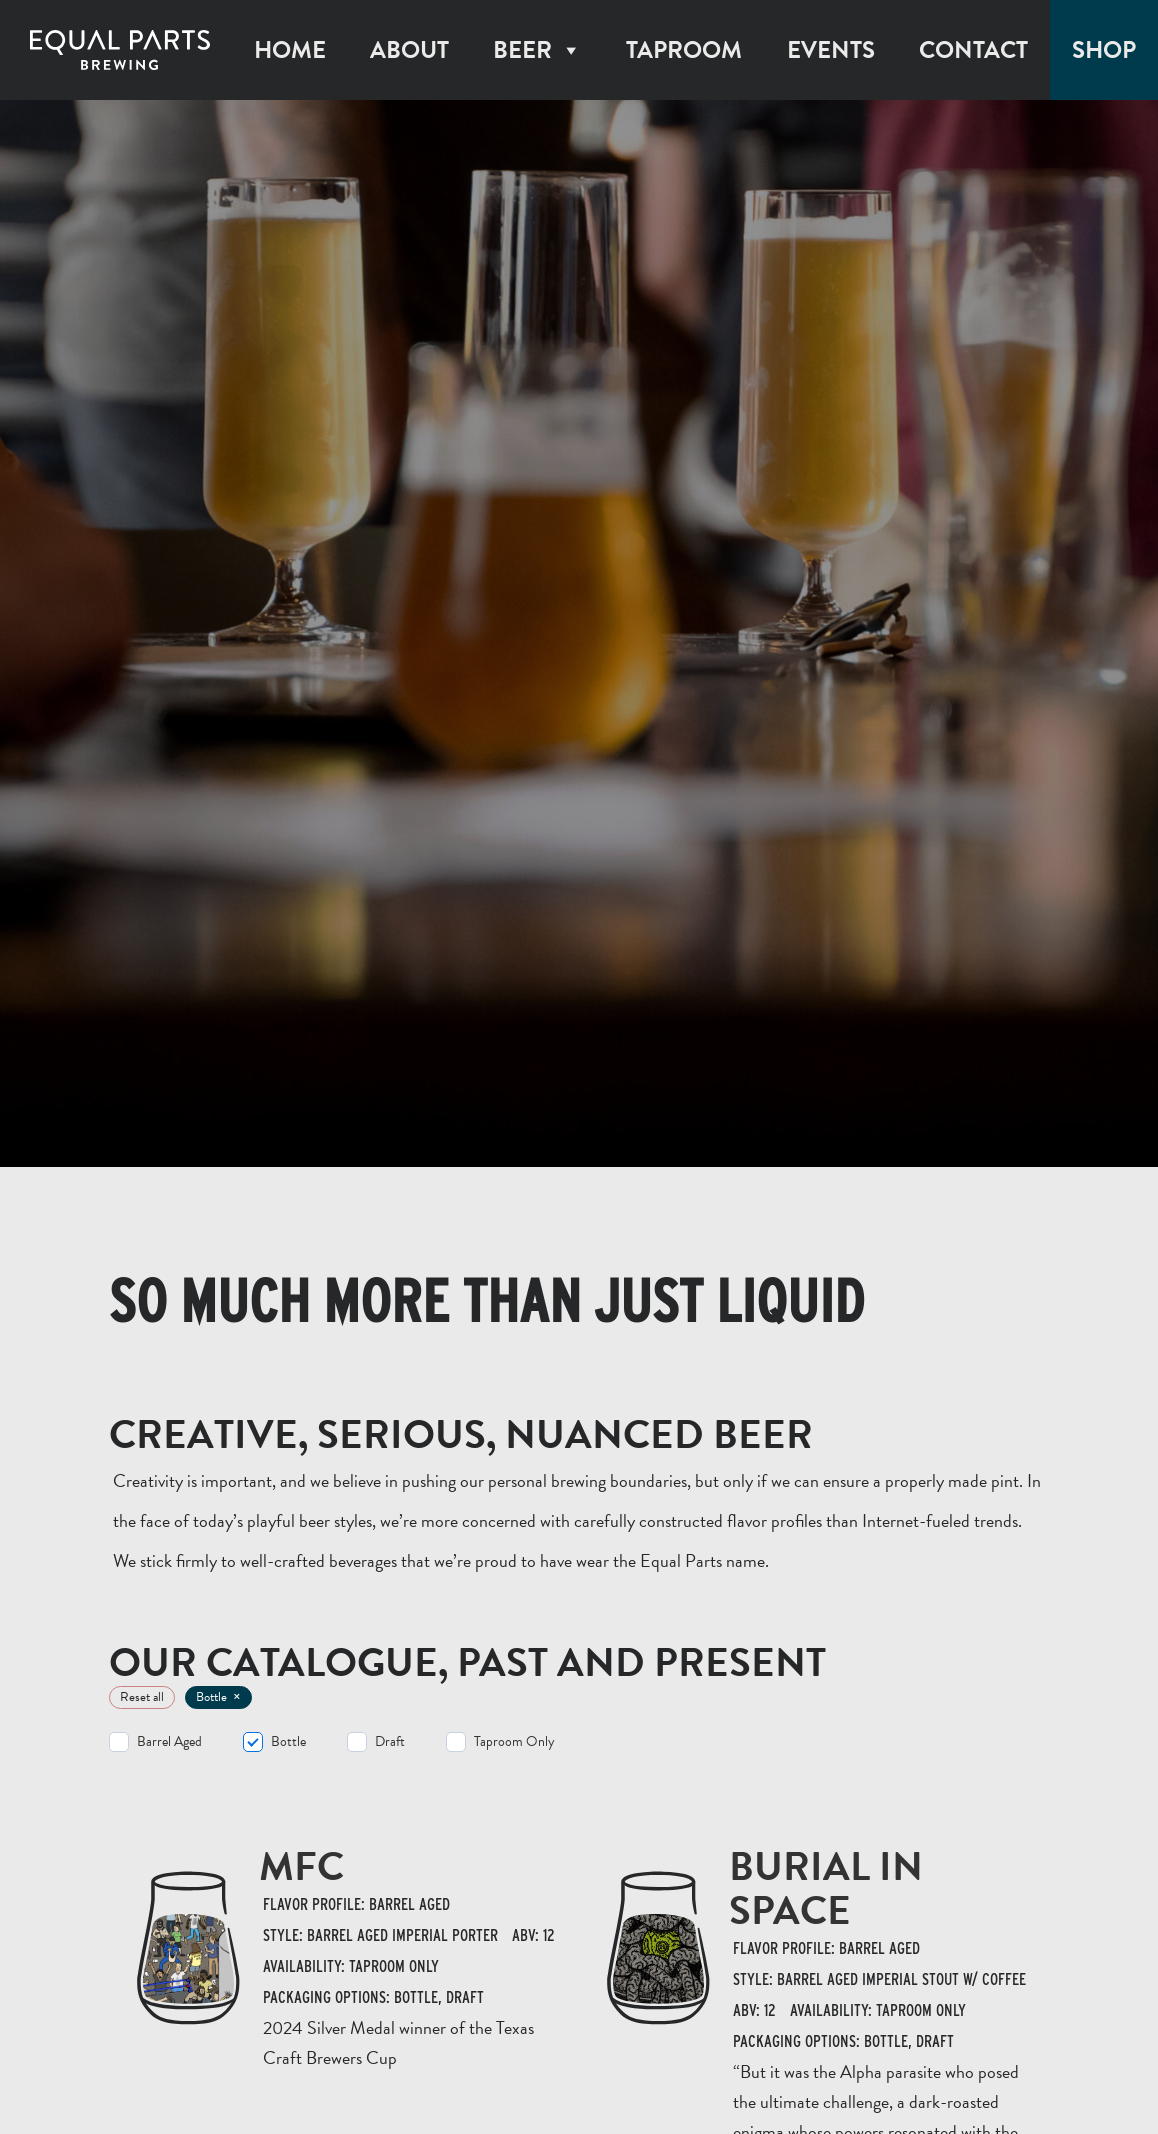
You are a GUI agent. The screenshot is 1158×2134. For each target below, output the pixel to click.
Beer (537, 50)
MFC (301, 1866)
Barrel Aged (169, 1742)
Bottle (288, 1742)
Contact (973, 50)
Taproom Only (514, 1742)
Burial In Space (826, 1888)
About (409, 50)
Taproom (684, 50)
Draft (390, 1742)
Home (290, 50)
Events (831, 50)
